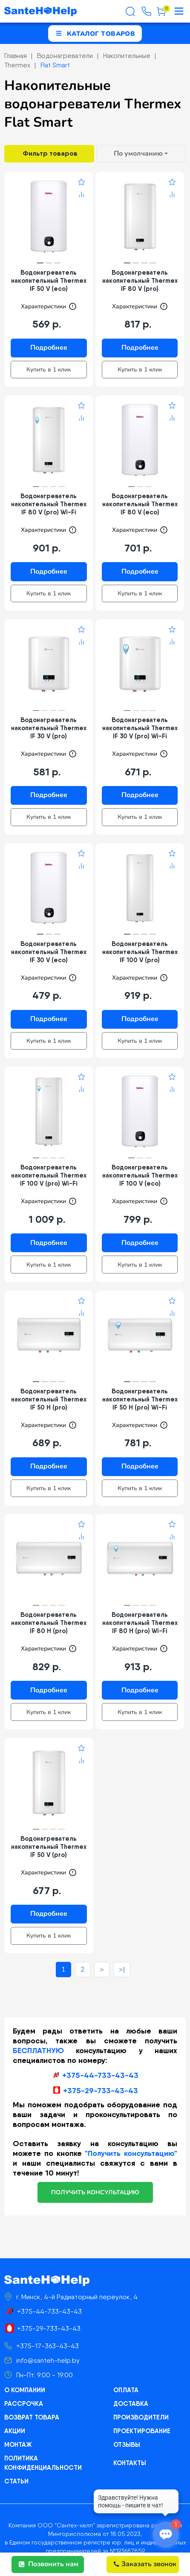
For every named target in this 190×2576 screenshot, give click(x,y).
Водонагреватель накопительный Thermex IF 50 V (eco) (48, 280)
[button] (40, 263)
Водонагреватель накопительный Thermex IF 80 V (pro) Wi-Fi (48, 503)
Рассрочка (22, 2396)
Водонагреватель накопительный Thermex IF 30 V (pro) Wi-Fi (140, 726)
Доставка (130, 2396)
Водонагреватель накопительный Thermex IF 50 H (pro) (48, 1394)
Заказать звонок (145, 2564)
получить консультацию (95, 2184)
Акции (14, 2423)
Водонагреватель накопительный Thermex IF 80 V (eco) (140, 503)
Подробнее (48, 347)
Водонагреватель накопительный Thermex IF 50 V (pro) (48, 1840)
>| (122, 1961)
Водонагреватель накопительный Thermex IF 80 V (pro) (140, 280)
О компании (24, 2382)
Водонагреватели (65, 56)
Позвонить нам (48, 2564)
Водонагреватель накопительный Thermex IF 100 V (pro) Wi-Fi (48, 1171)
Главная (15, 56)
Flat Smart (55, 65)
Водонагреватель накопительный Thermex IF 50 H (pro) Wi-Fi (140, 1394)
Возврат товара (31, 2410)
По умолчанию (138, 153)
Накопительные (126, 56)
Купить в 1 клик (48, 369)
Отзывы (126, 2437)
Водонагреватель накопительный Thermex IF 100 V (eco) (140, 1171)
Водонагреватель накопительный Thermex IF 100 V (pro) (140, 949)
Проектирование (141, 2423)
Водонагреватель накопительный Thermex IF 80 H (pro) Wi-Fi (140, 1617)
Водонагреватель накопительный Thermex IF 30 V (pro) (48, 726)
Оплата (125, 2382)
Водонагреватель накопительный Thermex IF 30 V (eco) (48, 949)
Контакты (129, 2455)
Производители (140, 2410)
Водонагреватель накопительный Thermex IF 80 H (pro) (48, 1617)
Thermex (17, 65)
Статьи (15, 2473)
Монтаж (17, 2437)
